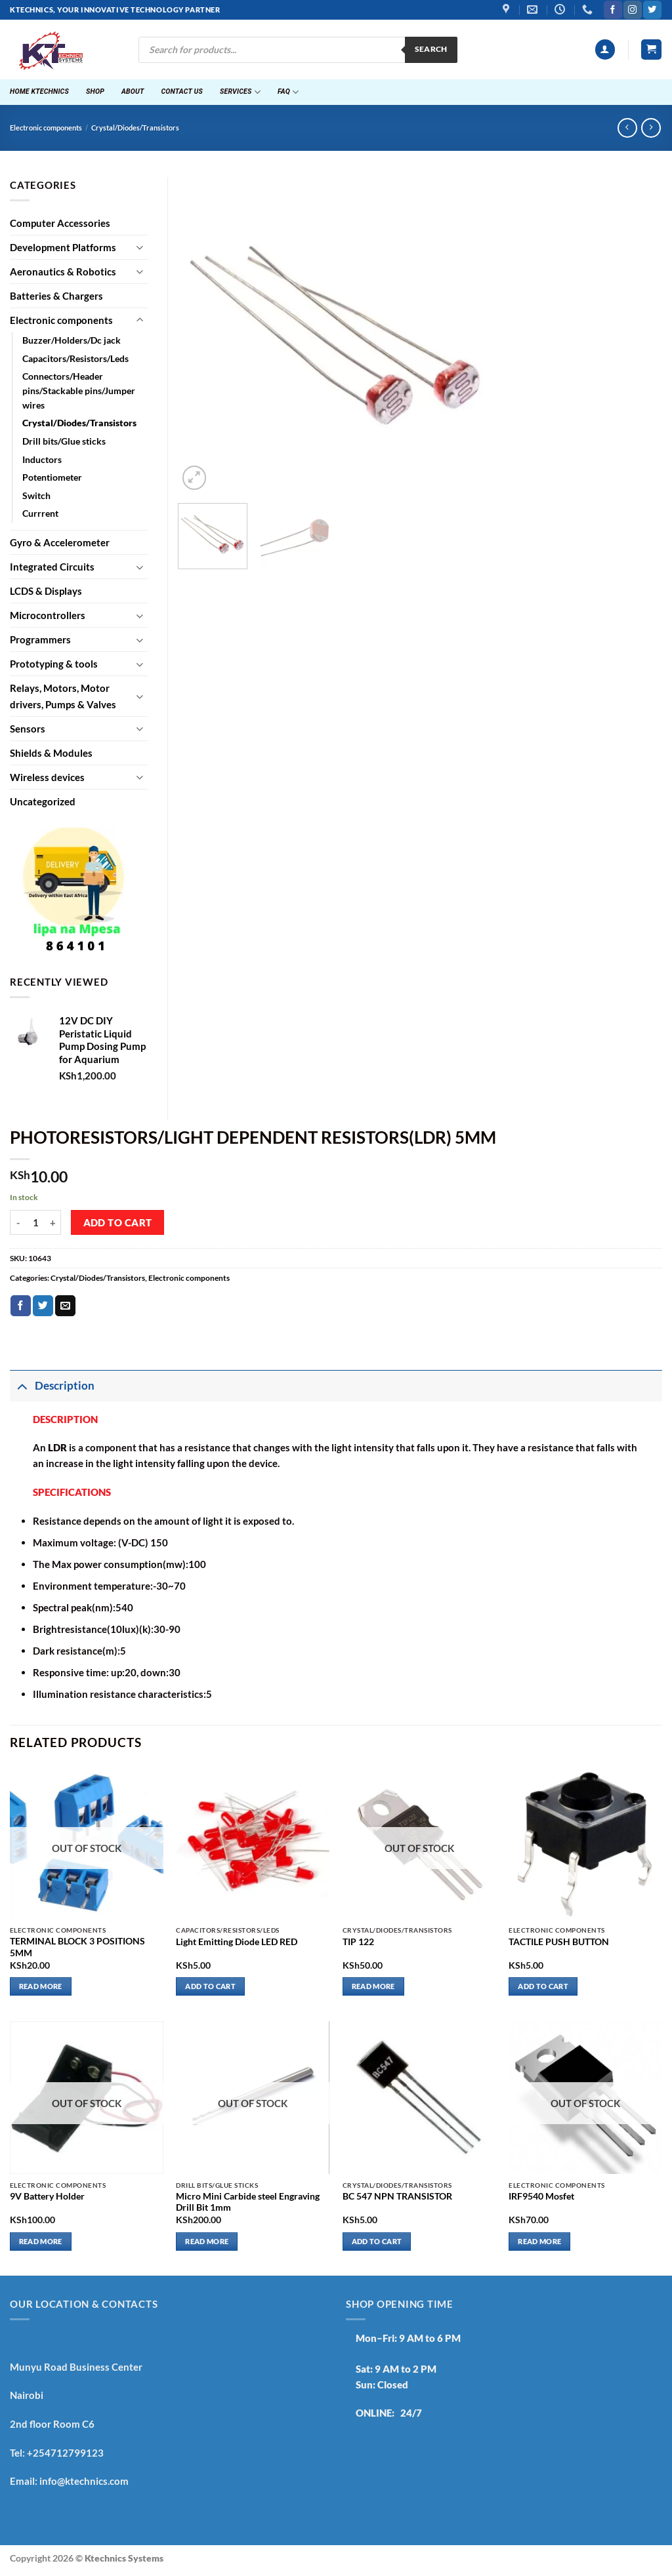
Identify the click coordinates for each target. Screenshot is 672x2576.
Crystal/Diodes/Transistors (135, 128)
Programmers (40, 639)
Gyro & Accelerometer (60, 542)
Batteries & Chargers (56, 296)
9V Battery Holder (47, 2196)
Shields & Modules (51, 753)
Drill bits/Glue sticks (64, 441)
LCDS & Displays (46, 591)
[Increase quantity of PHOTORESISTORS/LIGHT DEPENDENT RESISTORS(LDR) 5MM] (53, 1222)
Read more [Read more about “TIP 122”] (373, 1986)
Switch (36, 496)
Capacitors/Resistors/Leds (75, 358)
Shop (95, 91)
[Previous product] (650, 128)
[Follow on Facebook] (612, 10)
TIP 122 (358, 1942)
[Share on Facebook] (20, 1305)
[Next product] (627, 128)
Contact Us (182, 91)
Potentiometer (52, 477)
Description (52, 1386)
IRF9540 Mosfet (541, 2196)
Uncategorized (42, 801)
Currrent (40, 513)
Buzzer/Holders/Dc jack (71, 340)
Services (240, 92)
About (132, 91)
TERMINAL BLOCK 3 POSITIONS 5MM (77, 1947)
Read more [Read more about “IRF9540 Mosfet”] (539, 2241)
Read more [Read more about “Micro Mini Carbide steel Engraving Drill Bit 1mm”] (206, 2241)
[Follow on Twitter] (652, 10)
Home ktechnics (39, 91)
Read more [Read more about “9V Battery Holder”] (40, 2241)
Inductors (42, 459)
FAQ (288, 92)
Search (431, 49)
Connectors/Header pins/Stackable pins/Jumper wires (78, 390)
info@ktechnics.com (84, 2481)
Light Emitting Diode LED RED (236, 1942)
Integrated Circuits (52, 567)
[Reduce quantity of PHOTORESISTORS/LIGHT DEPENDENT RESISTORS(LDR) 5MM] (18, 1222)
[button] (605, 49)
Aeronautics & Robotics (63, 271)
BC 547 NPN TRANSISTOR (397, 2196)
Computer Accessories (60, 223)
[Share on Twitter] (43, 1305)
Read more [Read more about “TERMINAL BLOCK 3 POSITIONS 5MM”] (40, 1986)
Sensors (27, 729)
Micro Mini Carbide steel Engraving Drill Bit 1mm (248, 2202)
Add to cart (117, 1222)
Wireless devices (47, 777)
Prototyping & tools (54, 664)
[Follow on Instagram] (632, 10)
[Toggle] (140, 246)
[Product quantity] (35, 1222)
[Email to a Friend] (65, 1305)
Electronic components (46, 128)
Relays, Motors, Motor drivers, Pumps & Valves (63, 696)
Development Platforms (63, 247)
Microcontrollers (47, 615)
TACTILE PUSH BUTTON (559, 1942)
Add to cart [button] (210, 1986)
